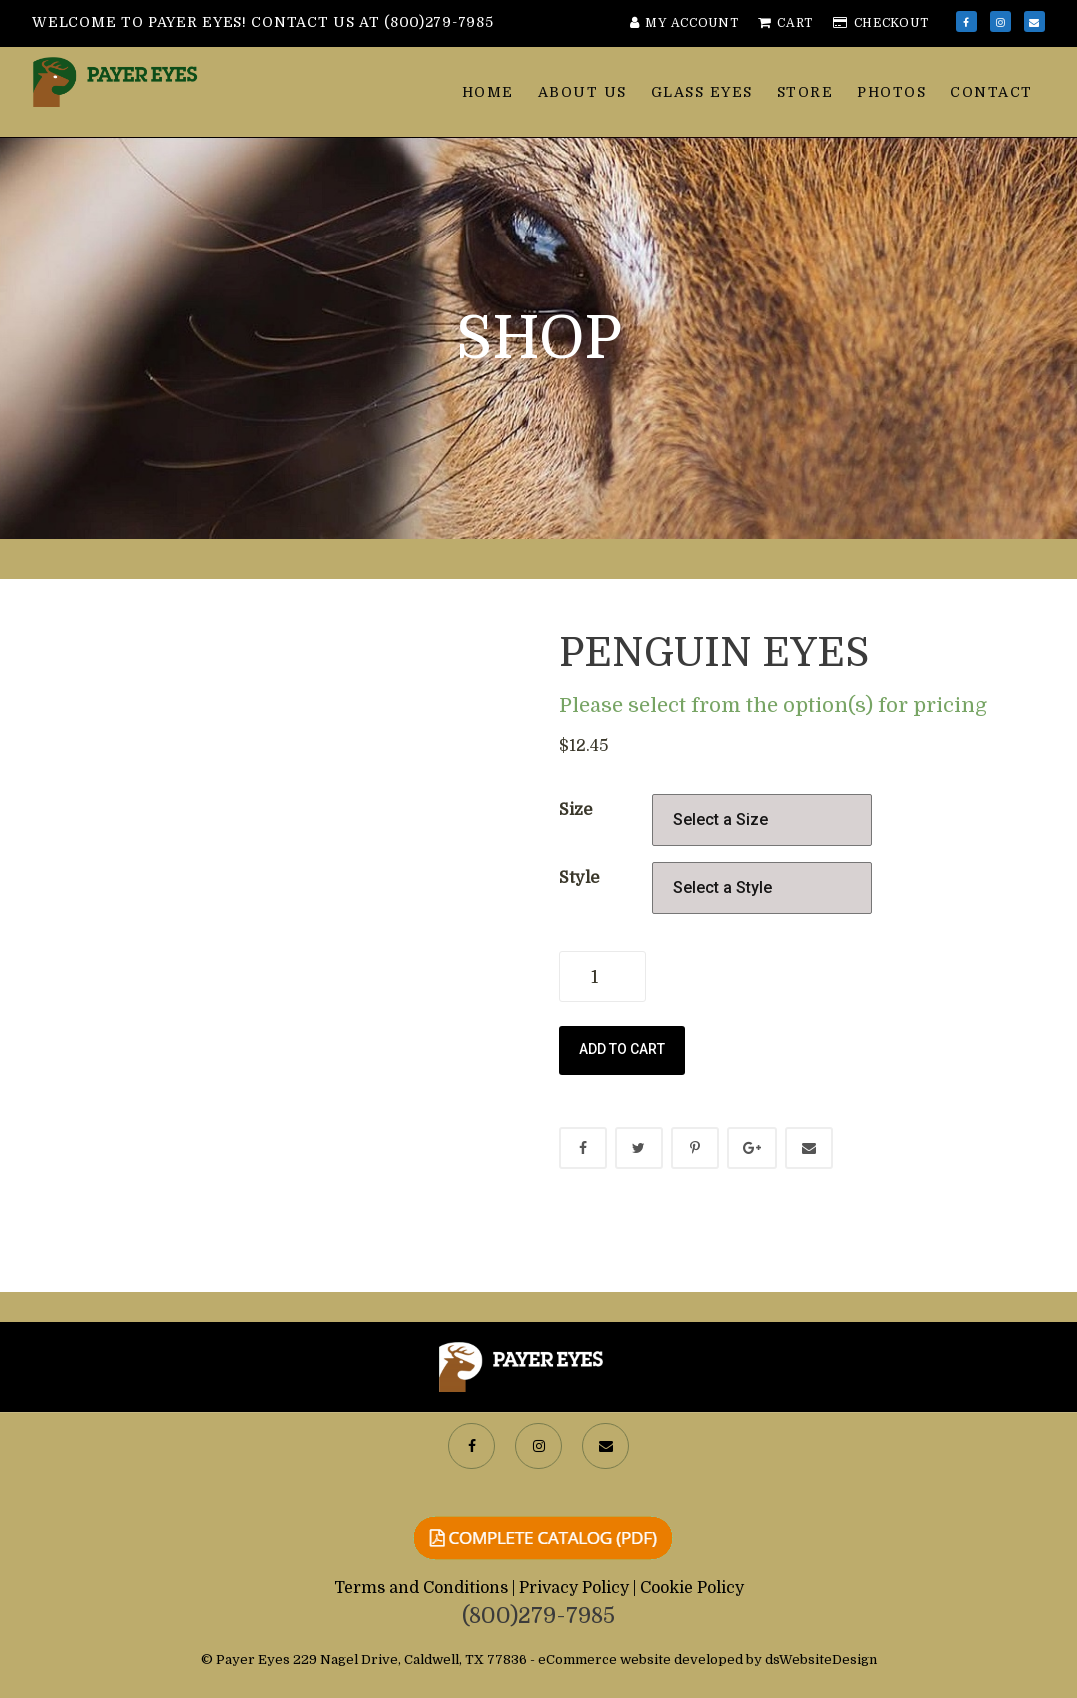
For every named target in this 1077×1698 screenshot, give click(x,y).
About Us (582, 92)
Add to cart (622, 1049)
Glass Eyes (702, 92)
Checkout (880, 23)
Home (488, 92)
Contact (991, 92)
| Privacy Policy (572, 1588)
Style (579, 877)
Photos (891, 92)
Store (805, 92)
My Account (684, 23)
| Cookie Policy (688, 1588)
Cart (785, 23)
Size (575, 809)
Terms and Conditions (423, 1588)
